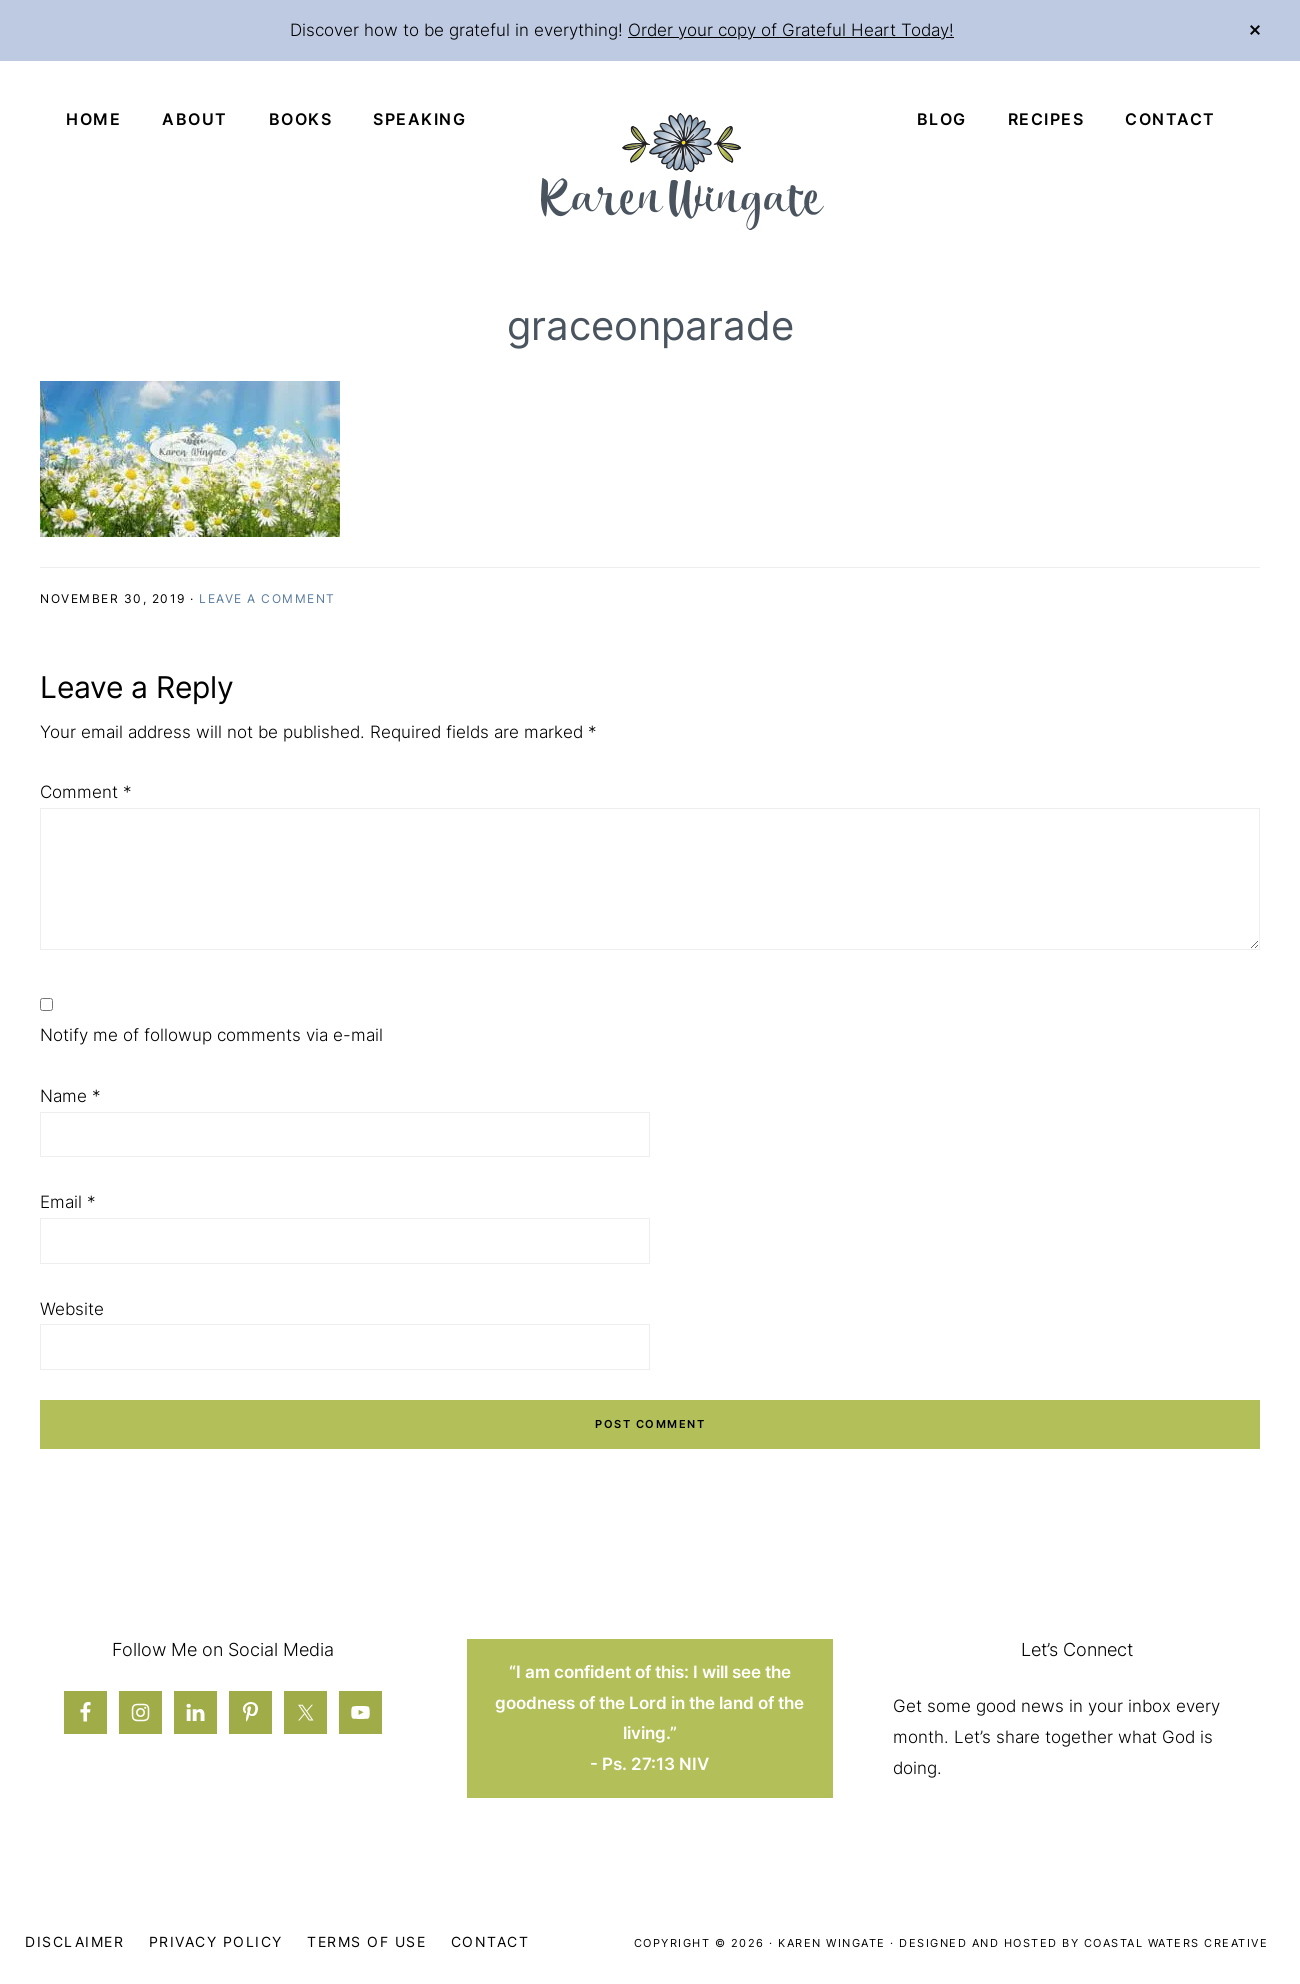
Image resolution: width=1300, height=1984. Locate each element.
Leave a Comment (267, 598)
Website (72, 1309)
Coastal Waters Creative (1176, 1943)
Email (68, 1202)
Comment (86, 792)
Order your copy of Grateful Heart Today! (791, 30)
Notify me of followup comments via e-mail (211, 1035)
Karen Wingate (832, 1943)
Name (70, 1096)
